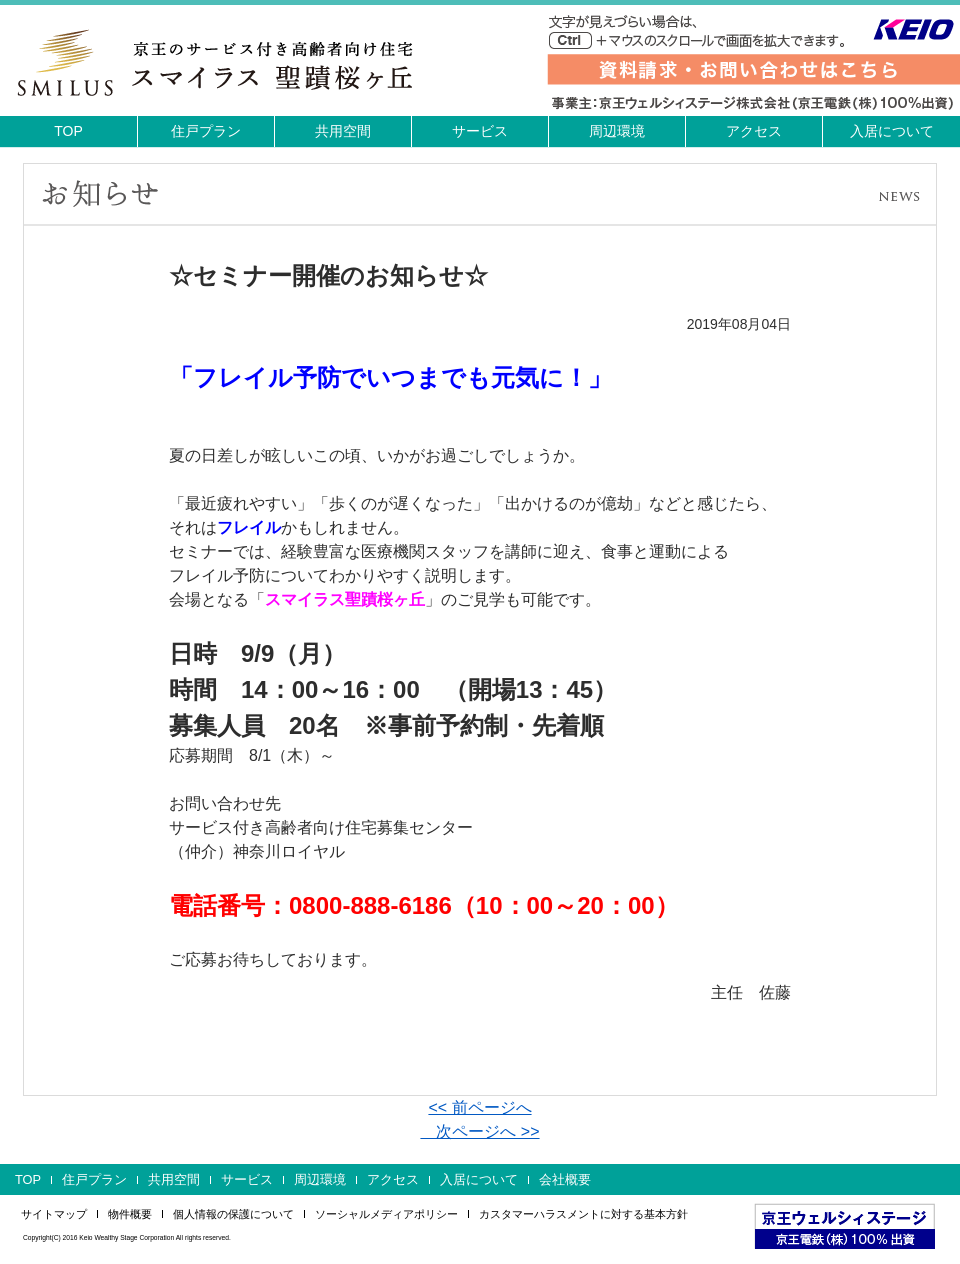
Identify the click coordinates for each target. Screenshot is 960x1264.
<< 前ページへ (479, 1107)
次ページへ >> (479, 1131)
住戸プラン (206, 131)
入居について (892, 131)
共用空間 (343, 131)
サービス (480, 131)
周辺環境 (617, 131)
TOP (68, 131)
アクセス (754, 131)
